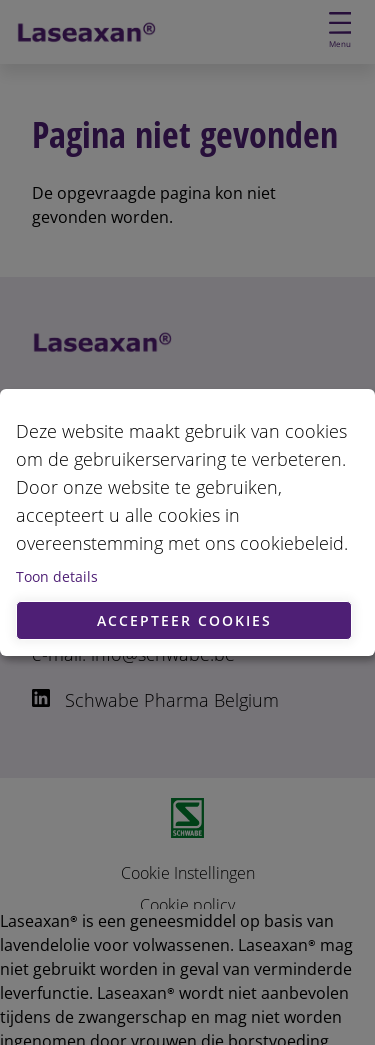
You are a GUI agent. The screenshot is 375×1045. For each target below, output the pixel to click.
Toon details (57, 576)
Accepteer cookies (184, 620)
